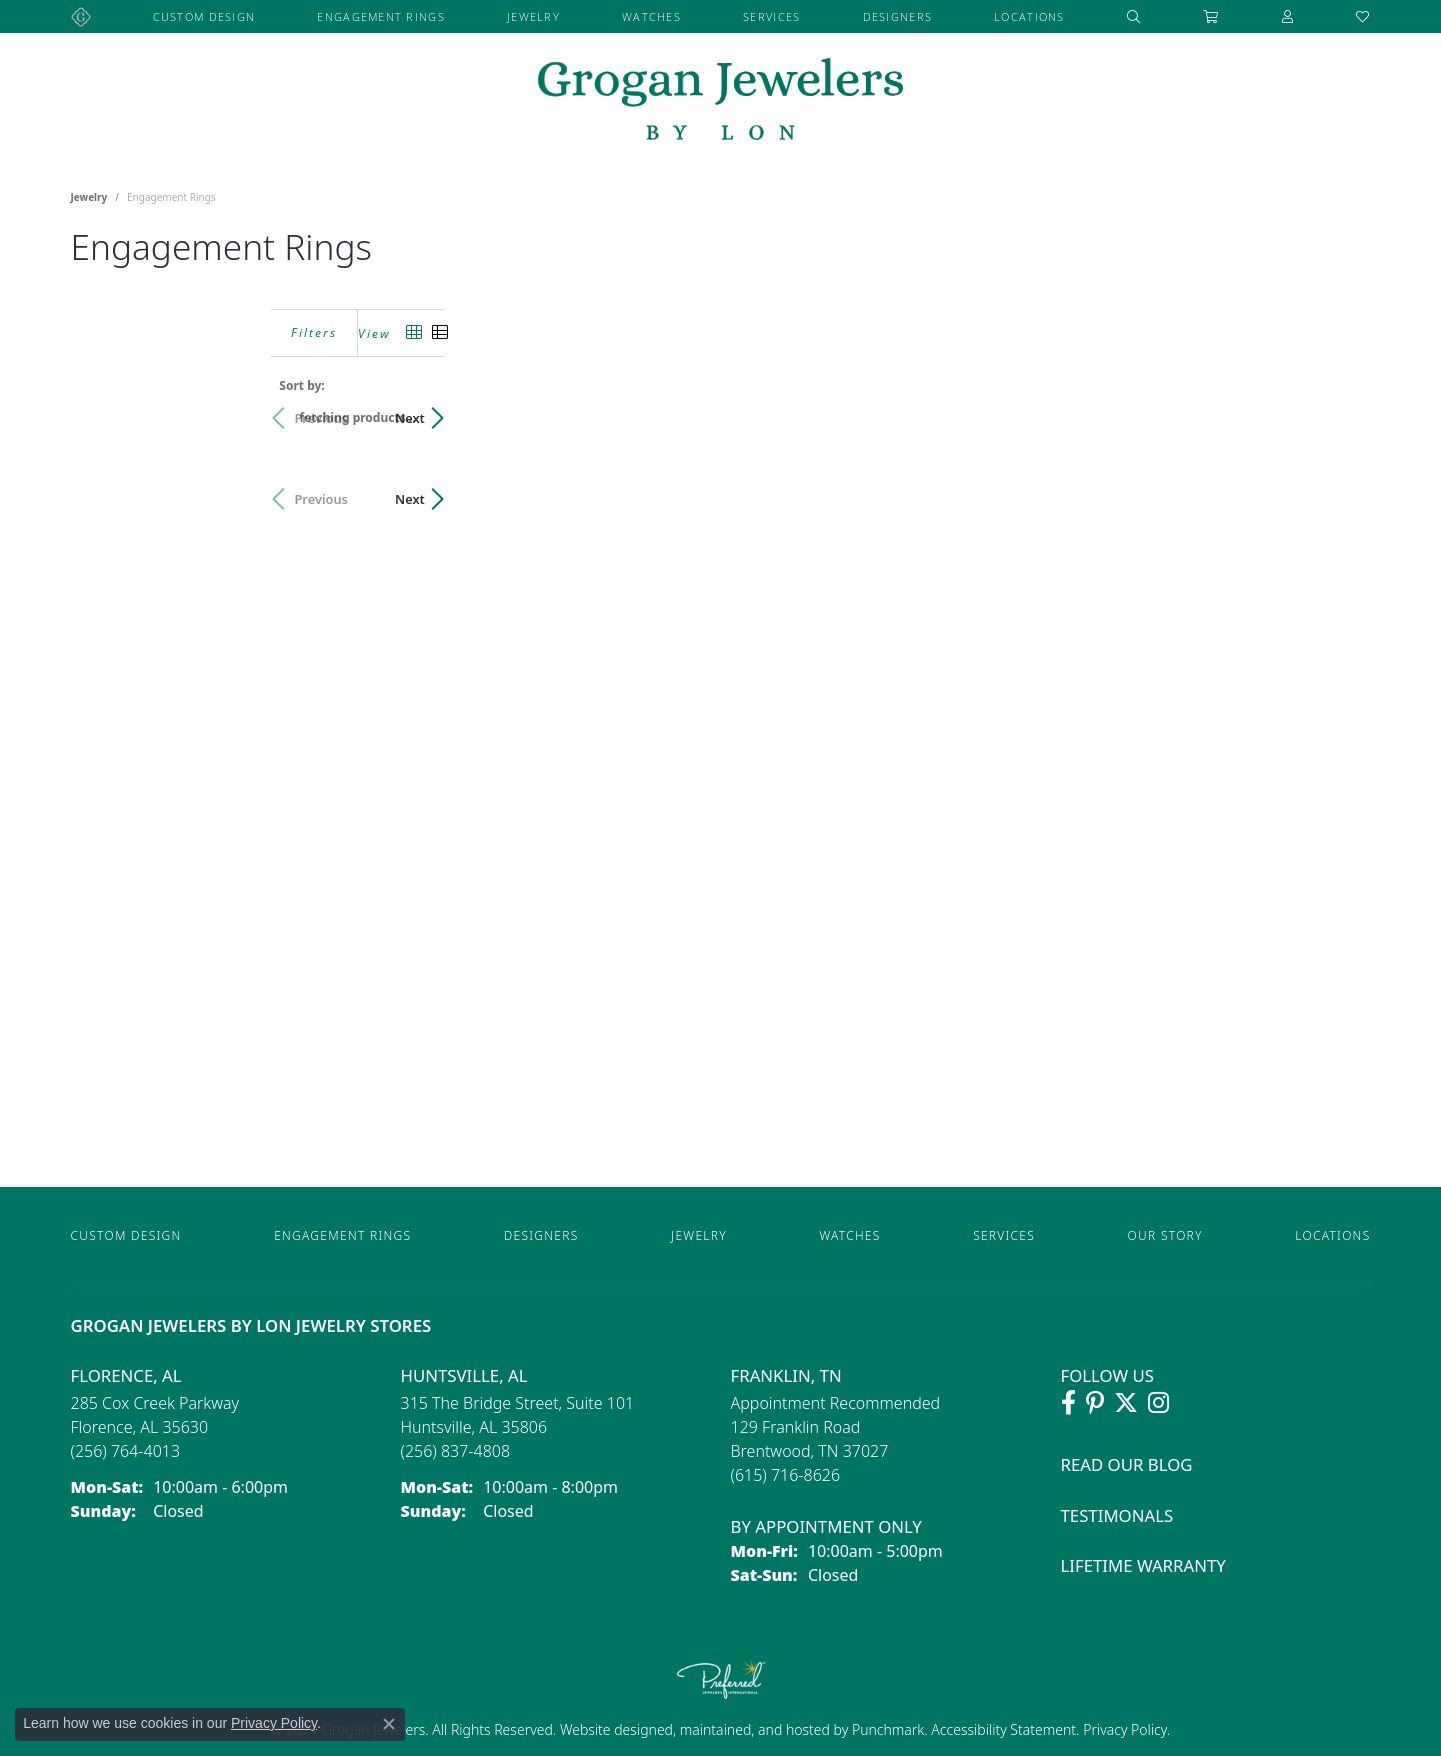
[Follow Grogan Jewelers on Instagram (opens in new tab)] (1158, 1403)
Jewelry (533, 16)
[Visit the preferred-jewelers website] (721, 1679)
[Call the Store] (126, 1451)
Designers (898, 16)
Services (771, 16)
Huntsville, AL (464, 1375)
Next (1336, 418)
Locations (1029, 16)
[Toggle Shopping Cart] (1211, 16)
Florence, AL (126, 1375)
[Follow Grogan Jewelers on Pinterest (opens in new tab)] (1095, 1403)
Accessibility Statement (1003, 1729)
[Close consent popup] (389, 1724)
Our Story (1165, 1235)
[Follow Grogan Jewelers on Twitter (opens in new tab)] (1126, 1403)
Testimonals (1117, 1515)
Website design (608, 1729)
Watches (651, 16)
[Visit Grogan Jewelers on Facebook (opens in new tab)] (1068, 1403)
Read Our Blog (1127, 1464)
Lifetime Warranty (1143, 1565)
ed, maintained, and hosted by (754, 1729)
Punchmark (888, 1729)
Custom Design (204, 16)
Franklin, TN (786, 1375)
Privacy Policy (1123, 1729)
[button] (1134, 16)
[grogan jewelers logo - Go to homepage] (720, 101)
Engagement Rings (380, 16)
